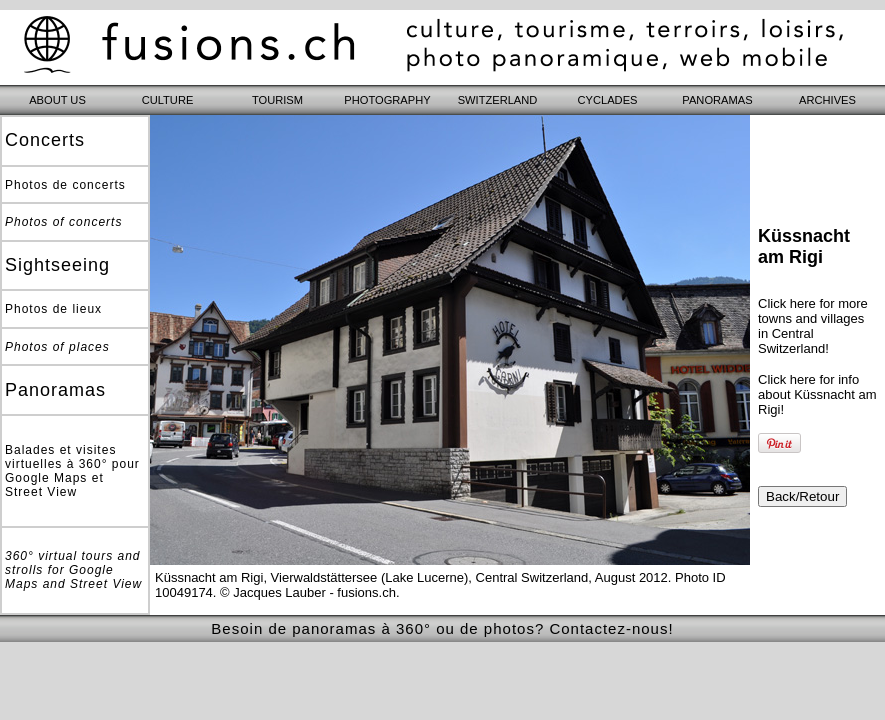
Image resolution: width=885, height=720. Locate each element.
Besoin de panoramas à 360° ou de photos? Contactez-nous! (442, 628)
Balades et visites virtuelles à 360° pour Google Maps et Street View (72, 471)
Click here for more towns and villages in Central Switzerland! (813, 326)
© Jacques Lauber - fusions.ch (308, 592)
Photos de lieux (53, 309)
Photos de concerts (65, 185)
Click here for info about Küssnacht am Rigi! (817, 394)
